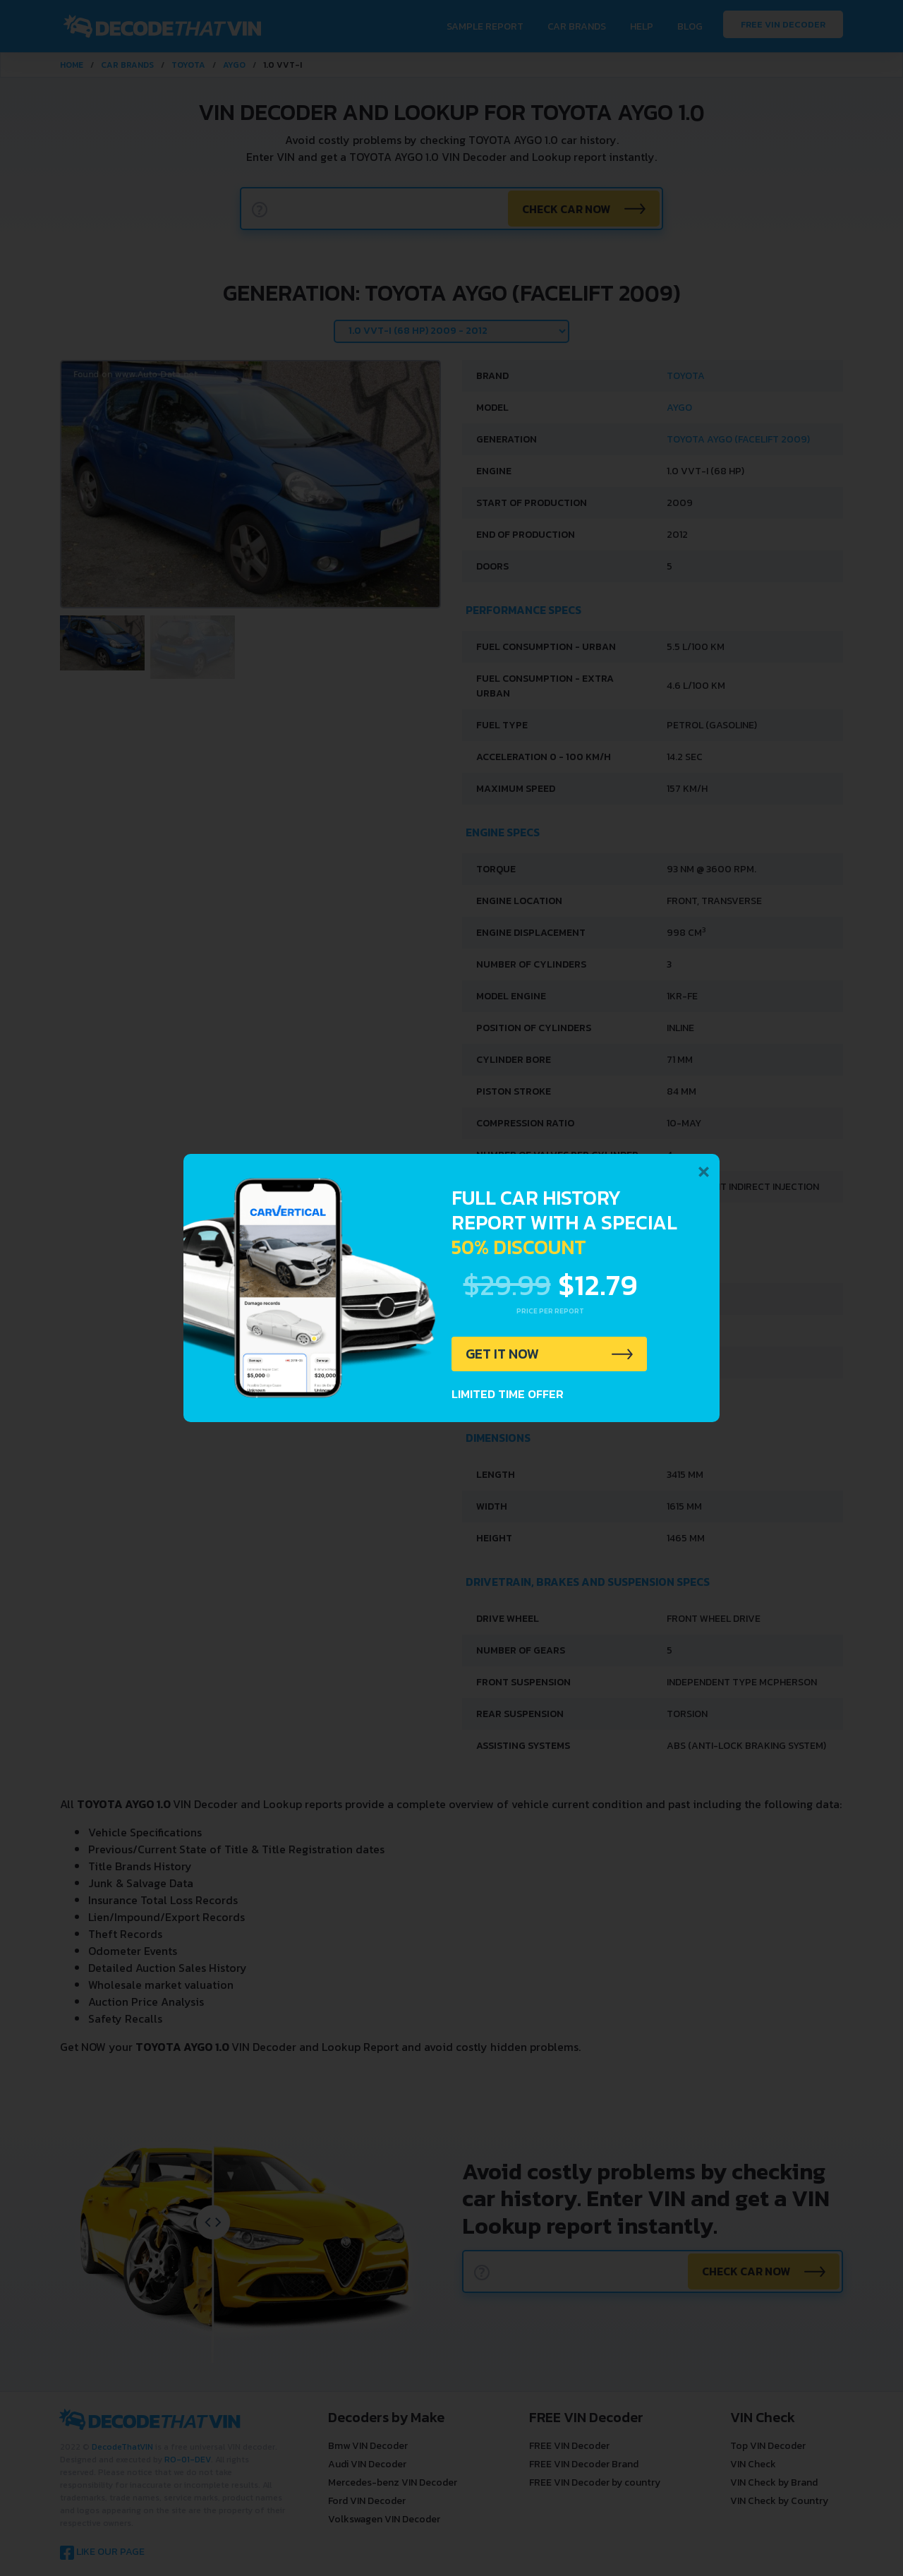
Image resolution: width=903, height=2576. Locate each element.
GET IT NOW (503, 1354)
